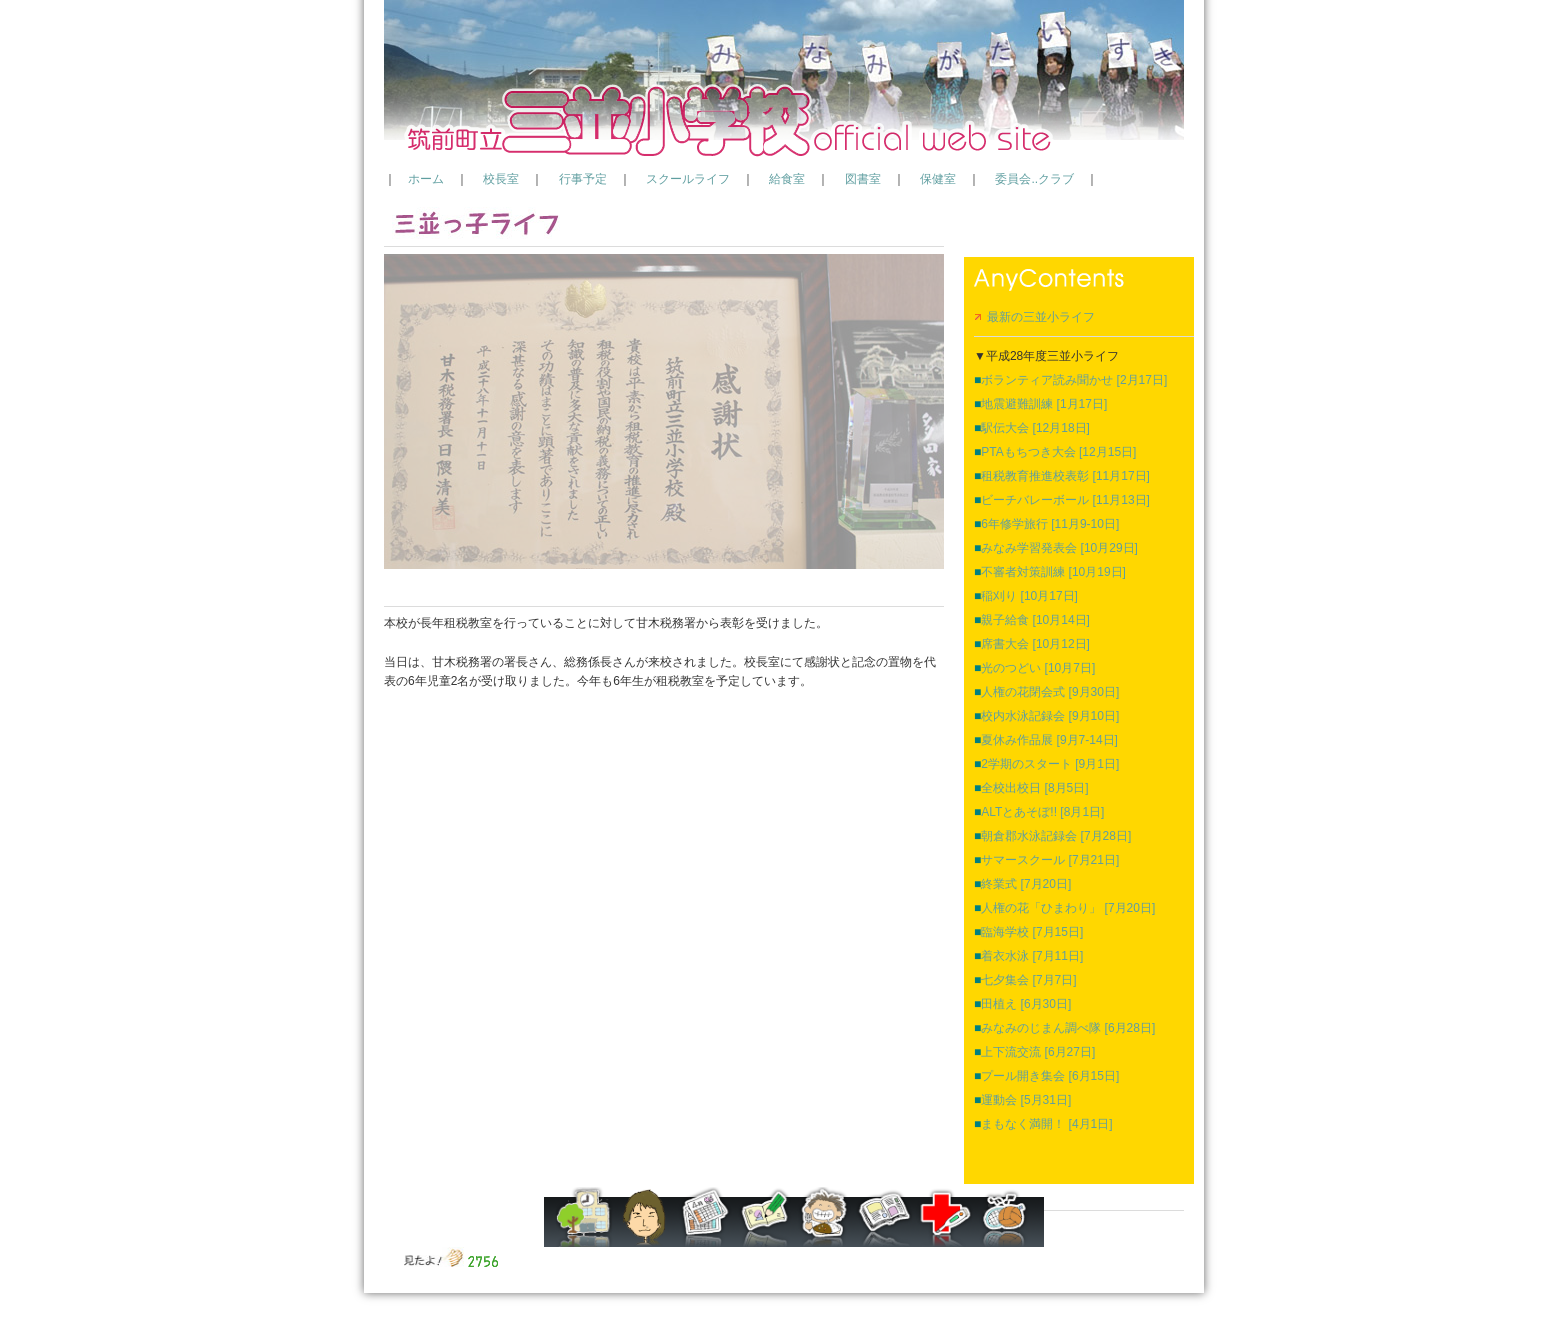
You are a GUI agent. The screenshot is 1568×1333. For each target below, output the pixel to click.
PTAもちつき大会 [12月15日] (1055, 452)
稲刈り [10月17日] (1026, 596)
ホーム (426, 179)
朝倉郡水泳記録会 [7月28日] (1052, 836)
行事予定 (583, 179)
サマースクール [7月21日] (1046, 860)
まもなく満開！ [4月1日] (1043, 1124)
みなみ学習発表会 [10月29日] (1056, 548)
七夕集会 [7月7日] (1025, 980)
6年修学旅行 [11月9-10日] (1046, 524)
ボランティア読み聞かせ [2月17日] (1070, 380)
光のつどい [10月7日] (1034, 668)
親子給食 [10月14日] (1032, 620)
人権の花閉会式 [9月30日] (1046, 692)
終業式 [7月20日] (1022, 884)
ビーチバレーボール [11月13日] (1062, 500)
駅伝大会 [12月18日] (1032, 428)
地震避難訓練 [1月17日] (1040, 404)
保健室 (938, 179)
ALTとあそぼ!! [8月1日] (1039, 812)
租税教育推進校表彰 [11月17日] (1062, 476)
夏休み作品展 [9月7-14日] (1046, 740)
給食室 (787, 179)
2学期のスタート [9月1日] (1046, 764)
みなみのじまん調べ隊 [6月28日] (1064, 1028)
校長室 (501, 179)
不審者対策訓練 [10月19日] (1050, 572)
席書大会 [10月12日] (1032, 644)
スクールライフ (688, 179)
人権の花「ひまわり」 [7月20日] (1064, 908)
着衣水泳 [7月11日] (1028, 956)
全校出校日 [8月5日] (1031, 788)
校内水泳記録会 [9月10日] (1046, 716)
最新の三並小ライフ (1034, 317)
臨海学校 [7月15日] (1028, 932)
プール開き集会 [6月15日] (1046, 1076)
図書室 (863, 179)
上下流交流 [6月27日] (1034, 1052)
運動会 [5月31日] (1022, 1100)
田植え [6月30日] (1022, 1004)
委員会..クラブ (1034, 179)
